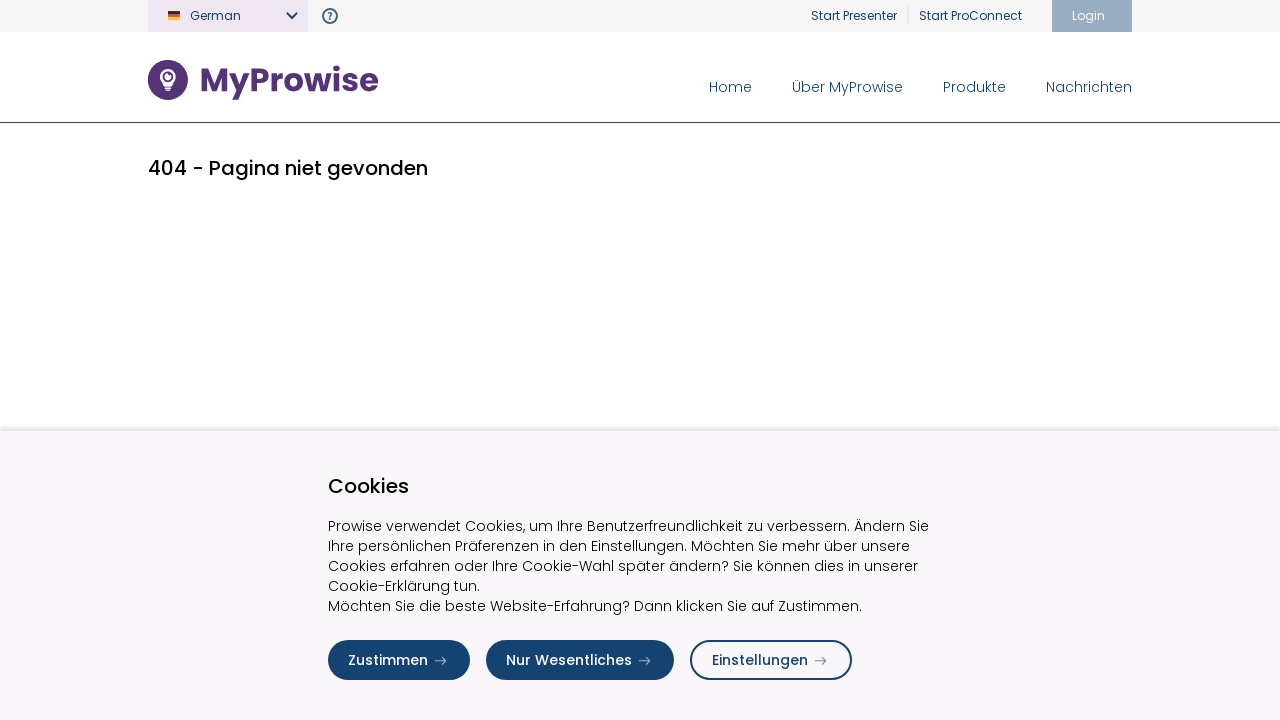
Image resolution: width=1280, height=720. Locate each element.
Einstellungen (771, 660)
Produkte (974, 87)
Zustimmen (399, 660)
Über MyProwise (847, 87)
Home (730, 87)
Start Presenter (854, 15)
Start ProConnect (970, 15)
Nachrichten (1089, 87)
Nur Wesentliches (580, 660)
